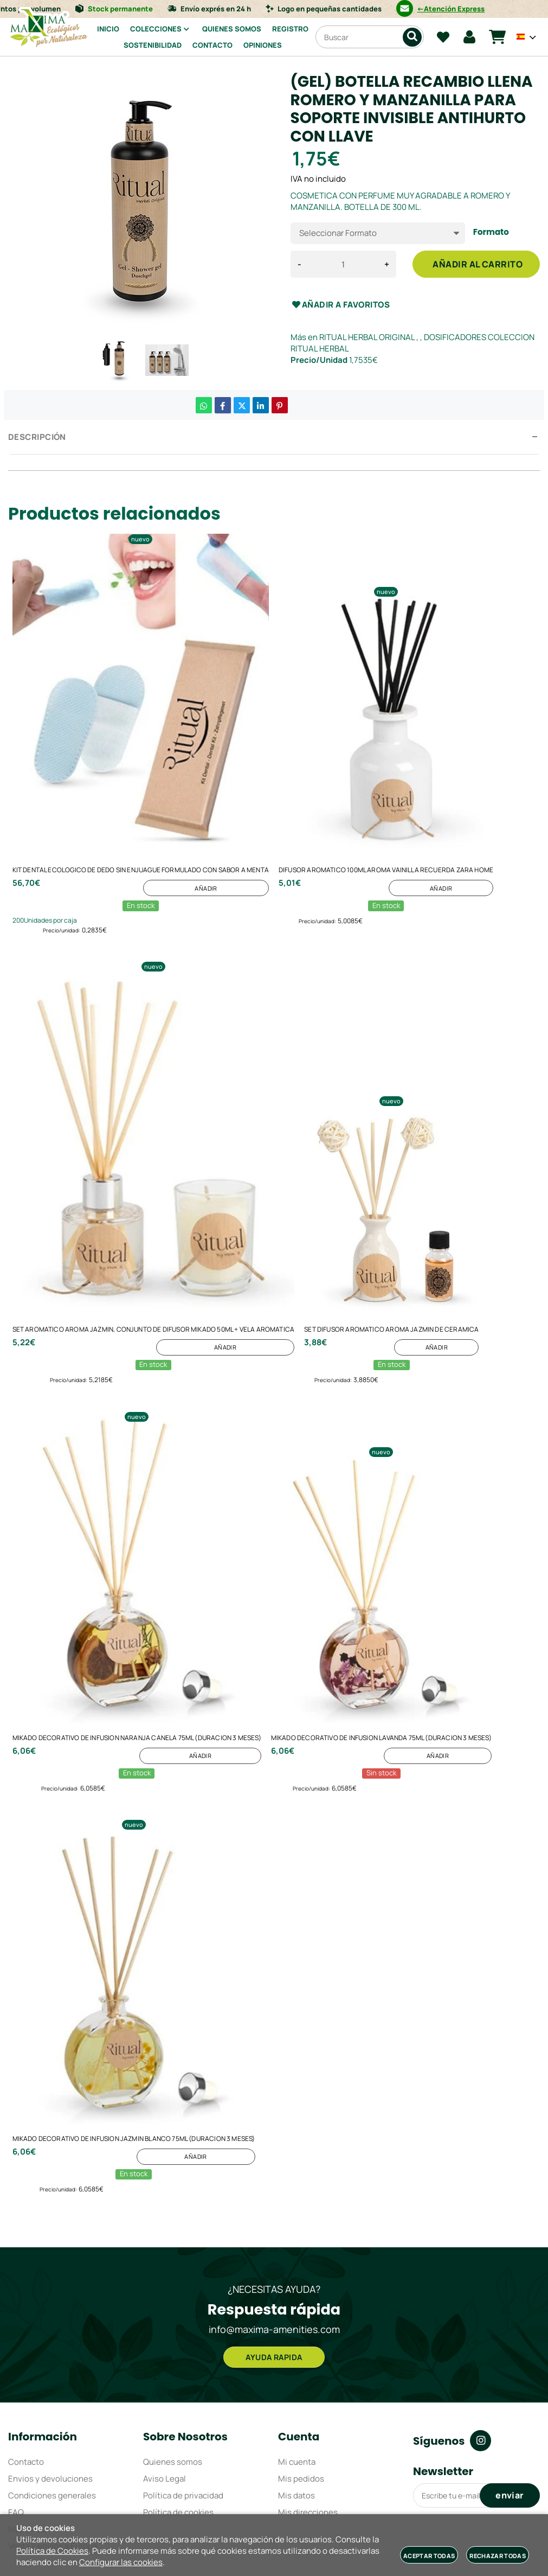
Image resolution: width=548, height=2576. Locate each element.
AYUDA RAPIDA (274, 2272)
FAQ (16, 2428)
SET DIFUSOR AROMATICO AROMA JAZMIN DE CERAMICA (391, 1308)
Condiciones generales (52, 2412)
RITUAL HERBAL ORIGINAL (367, 337)
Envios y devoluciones (50, 2395)
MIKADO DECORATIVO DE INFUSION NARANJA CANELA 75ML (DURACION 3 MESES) (136, 1693)
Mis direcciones (308, 2428)
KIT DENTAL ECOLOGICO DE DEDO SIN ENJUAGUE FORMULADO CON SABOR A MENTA (140, 870)
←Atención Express (470, 9)
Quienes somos (172, 2378)
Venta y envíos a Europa (52, 2462)
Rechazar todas (497, 2556)
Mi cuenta (296, 2378)
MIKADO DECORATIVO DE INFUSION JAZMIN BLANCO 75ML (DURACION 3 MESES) (133, 2072)
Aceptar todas (429, 2556)
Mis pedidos (301, 2395)
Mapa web (27, 2445)
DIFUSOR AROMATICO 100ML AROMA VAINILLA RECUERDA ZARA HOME (386, 870)
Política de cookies (178, 2428)
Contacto (26, 2378)
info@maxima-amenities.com (274, 2239)
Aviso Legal (164, 2395)
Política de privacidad (183, 2412)
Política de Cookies (52, 2550)
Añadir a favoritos (340, 304)
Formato (491, 232)
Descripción (37, 437)
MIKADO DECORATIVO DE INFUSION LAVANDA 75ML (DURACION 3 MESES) (381, 1693)
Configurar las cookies (121, 2562)
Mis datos (296, 2412)
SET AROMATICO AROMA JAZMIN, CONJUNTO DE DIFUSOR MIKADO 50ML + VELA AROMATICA (153, 1308)
